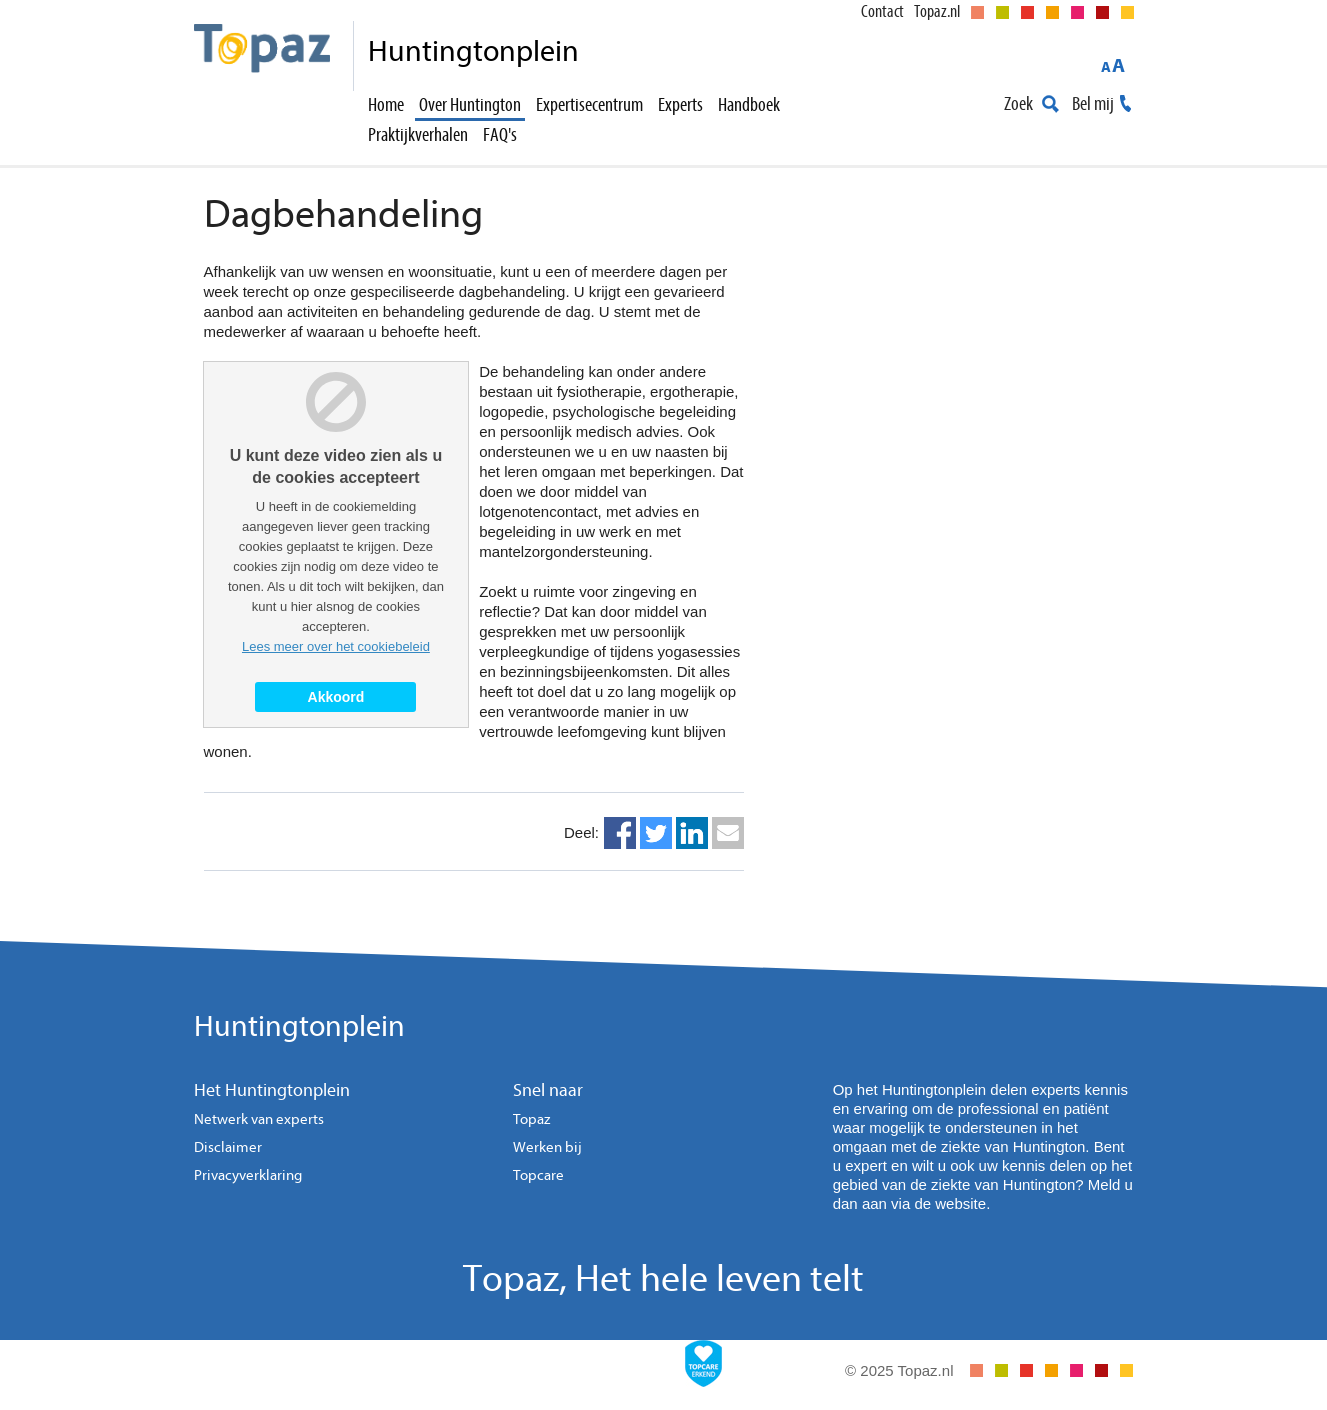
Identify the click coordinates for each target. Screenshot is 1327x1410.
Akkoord (336, 697)
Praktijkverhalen (418, 134)
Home (386, 104)
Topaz (531, 1119)
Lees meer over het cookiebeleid (336, 646)
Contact (882, 11)
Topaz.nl (937, 11)
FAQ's (500, 134)
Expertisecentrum (589, 104)
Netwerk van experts (259, 1119)
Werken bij (547, 1147)
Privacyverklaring (248, 1175)
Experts (680, 104)
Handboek (749, 104)
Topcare (538, 1175)
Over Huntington (470, 104)
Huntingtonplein (299, 1026)
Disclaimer (228, 1147)
